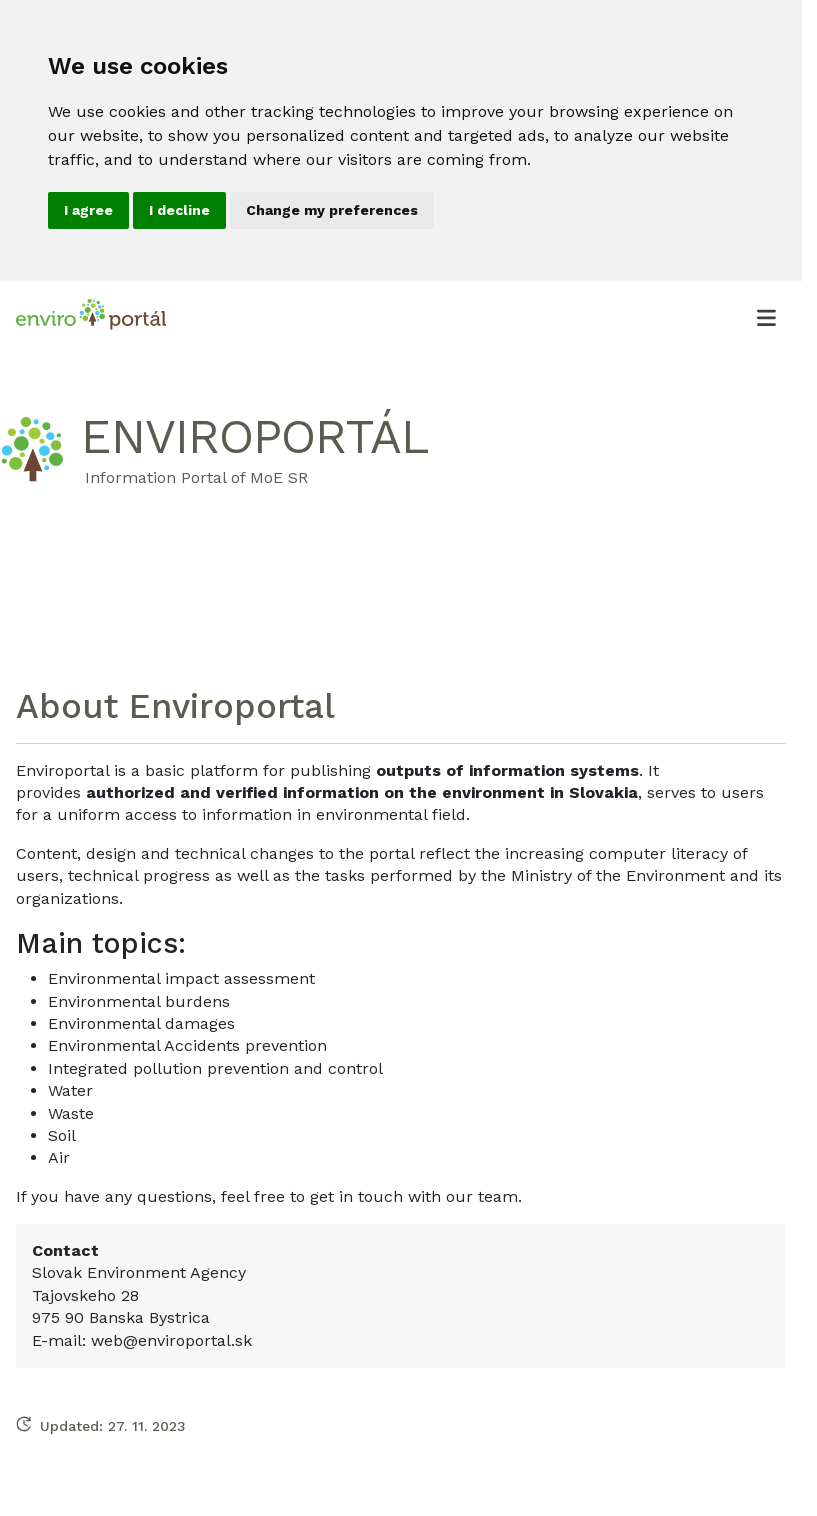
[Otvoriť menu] (766, 317)
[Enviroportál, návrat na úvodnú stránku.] (91, 317)
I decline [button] (179, 210)
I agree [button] (88, 210)
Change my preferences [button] (332, 210)
